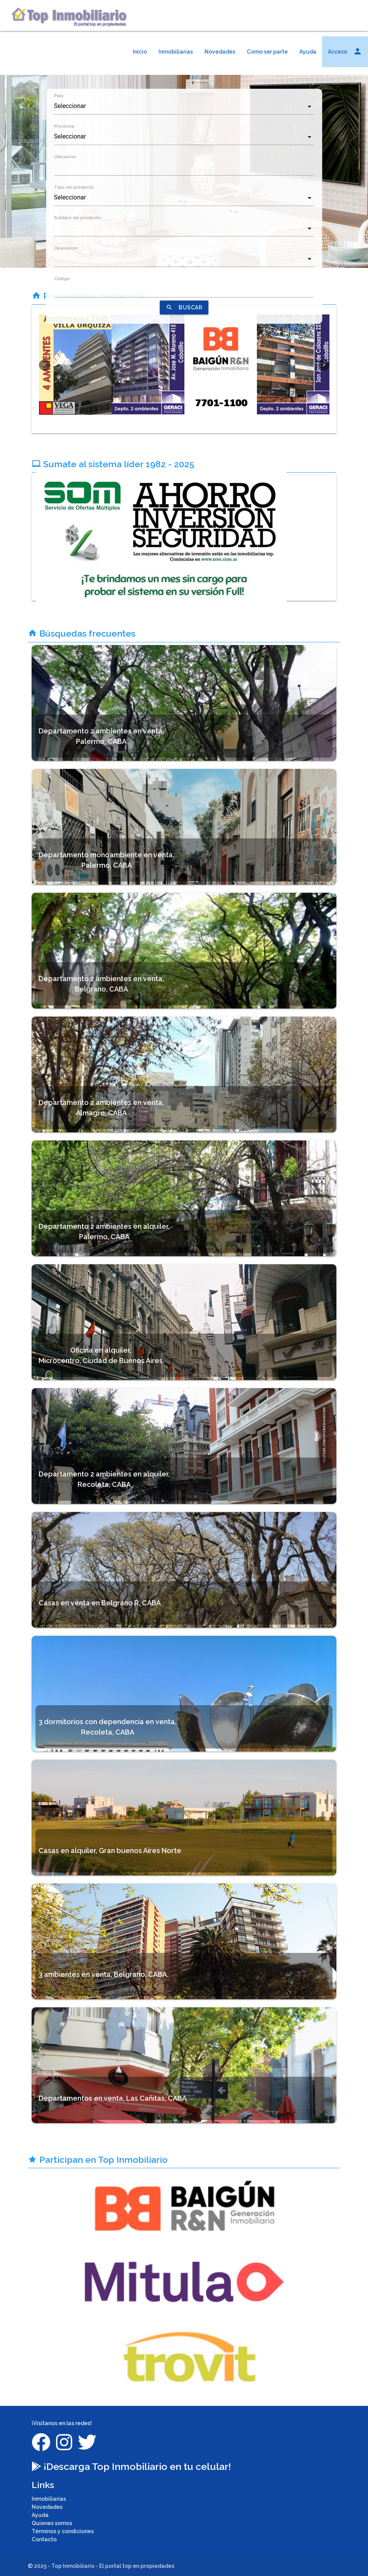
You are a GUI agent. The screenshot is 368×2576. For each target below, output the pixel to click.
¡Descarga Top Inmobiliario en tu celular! (131, 2466)
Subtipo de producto (77, 217)
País (58, 95)
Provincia (64, 126)
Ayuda (307, 52)
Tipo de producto (74, 187)
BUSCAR (184, 307)
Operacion (66, 248)
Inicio (140, 52)
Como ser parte (267, 52)
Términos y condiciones (63, 2531)
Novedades (219, 52)
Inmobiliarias (176, 52)
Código (62, 278)
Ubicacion (65, 156)
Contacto (44, 2539)
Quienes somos (52, 2523)
